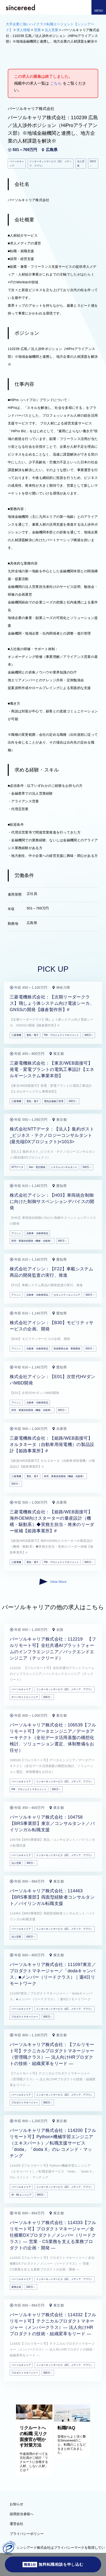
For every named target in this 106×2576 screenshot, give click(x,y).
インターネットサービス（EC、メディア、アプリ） (64, 1689)
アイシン (16, 1233)
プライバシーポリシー (27, 2534)
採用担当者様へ (21, 2514)
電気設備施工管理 (53, 1101)
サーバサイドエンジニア (24, 1697)
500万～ (87, 1167)
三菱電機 (16, 1035)
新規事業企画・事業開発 (67, 1348)
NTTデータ (17, 1167)
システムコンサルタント (64, 1167)
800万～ (47, 2102)
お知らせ (16, 2504)
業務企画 (16, 2287)
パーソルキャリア (21, 1689)
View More (52, 1582)
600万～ (62, 1240)
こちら (56, 83)
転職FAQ (66, 2427)
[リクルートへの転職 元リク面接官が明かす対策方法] (34, 2418)
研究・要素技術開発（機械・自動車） (32, 1240)
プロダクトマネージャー (24, 2016)
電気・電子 (32, 1035)
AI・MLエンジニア (21, 2194)
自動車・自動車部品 (37, 1233)
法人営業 (16, 1863)
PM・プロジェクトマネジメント (61, 1035)
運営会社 (16, 2524)
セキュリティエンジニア (67, 1294)
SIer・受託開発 (37, 1167)
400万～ (88, 1035)
